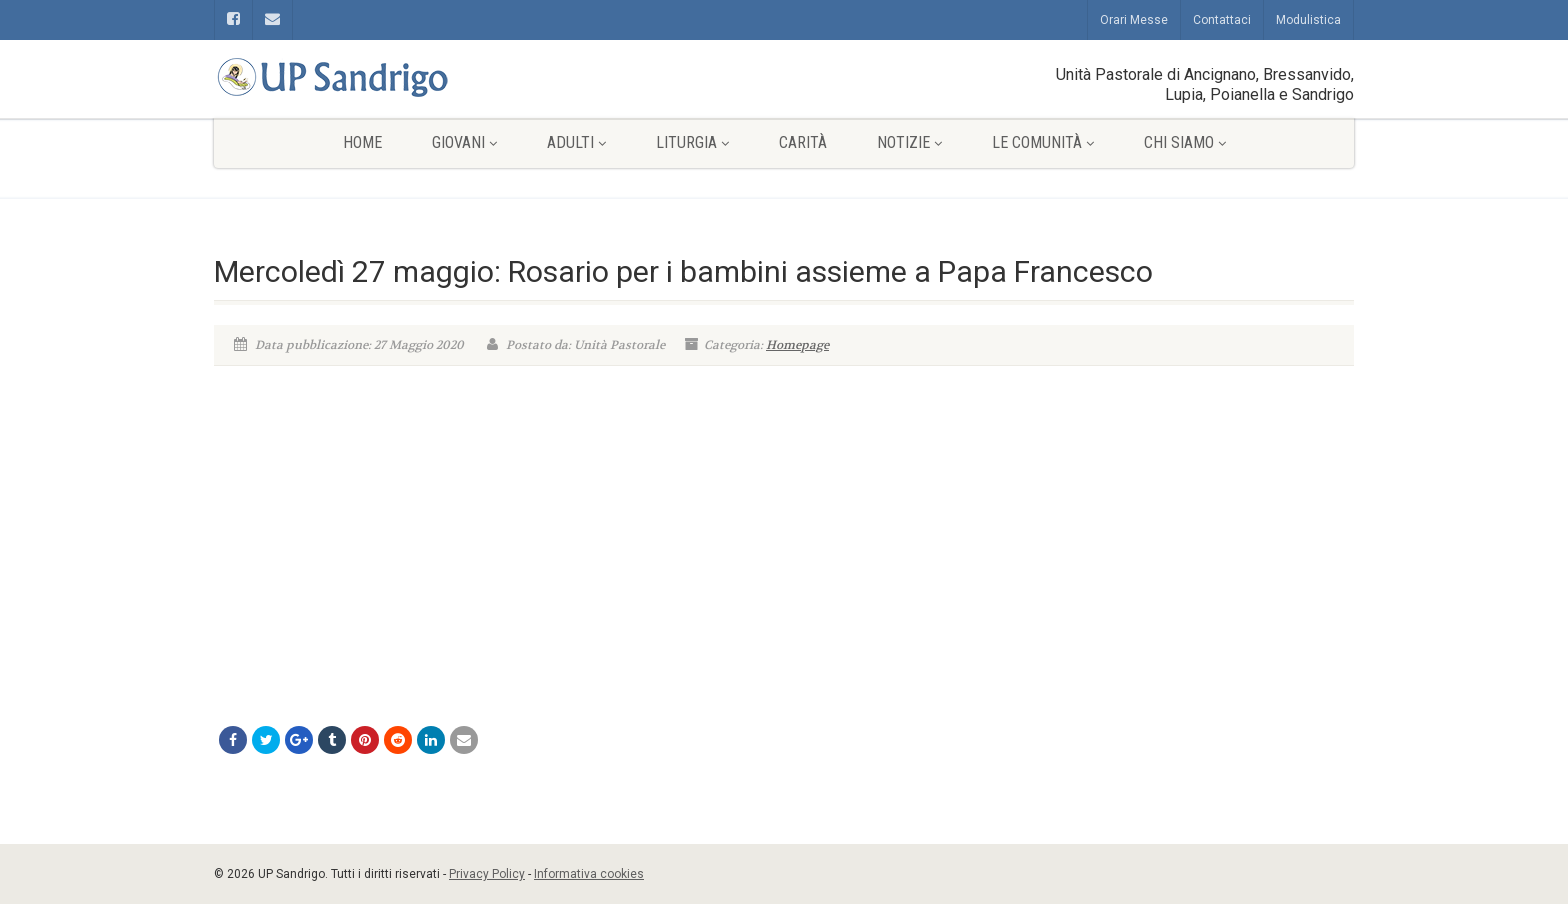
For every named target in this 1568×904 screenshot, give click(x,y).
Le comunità (1043, 142)
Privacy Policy (487, 874)
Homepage (797, 345)
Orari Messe (1134, 20)
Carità (803, 142)
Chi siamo (1185, 142)
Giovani (464, 142)
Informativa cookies (589, 874)
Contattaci (1222, 20)
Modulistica (1308, 20)
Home (362, 142)
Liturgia (692, 142)
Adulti (576, 142)
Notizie (909, 142)
